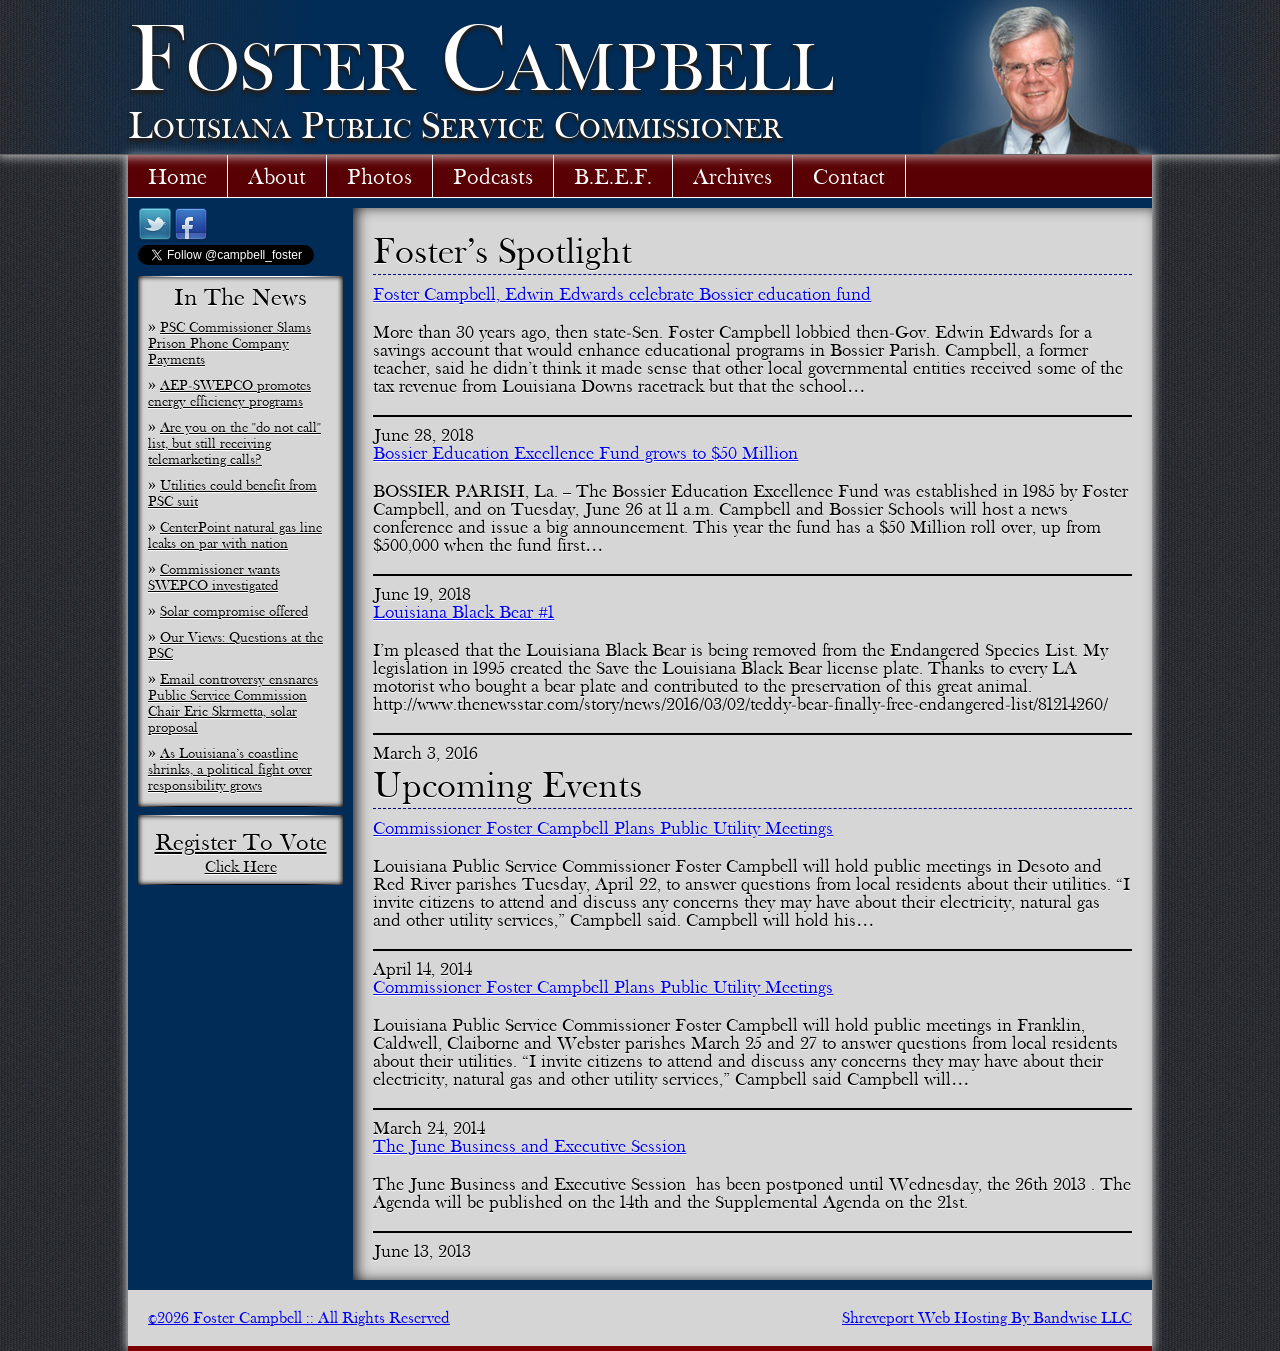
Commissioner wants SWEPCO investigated (214, 577)
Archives (732, 176)
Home (177, 176)
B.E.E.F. (613, 176)
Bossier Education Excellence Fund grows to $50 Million (585, 453)
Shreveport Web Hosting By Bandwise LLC (987, 1318)
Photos (379, 176)
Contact (849, 176)
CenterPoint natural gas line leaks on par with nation (235, 535)
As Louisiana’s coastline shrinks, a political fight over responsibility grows (230, 769)
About (277, 176)
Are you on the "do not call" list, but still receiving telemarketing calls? (234, 443)
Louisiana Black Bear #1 (463, 612)
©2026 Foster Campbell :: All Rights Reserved (299, 1318)
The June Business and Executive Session (529, 1146)
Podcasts (493, 176)
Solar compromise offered (234, 611)
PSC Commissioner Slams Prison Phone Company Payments (229, 343)
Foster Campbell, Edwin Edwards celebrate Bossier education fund (622, 294)
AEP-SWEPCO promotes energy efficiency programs (229, 393)
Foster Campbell (480, 57)
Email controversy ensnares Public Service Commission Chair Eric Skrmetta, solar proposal (233, 703)
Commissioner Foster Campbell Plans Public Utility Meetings (603, 828)
